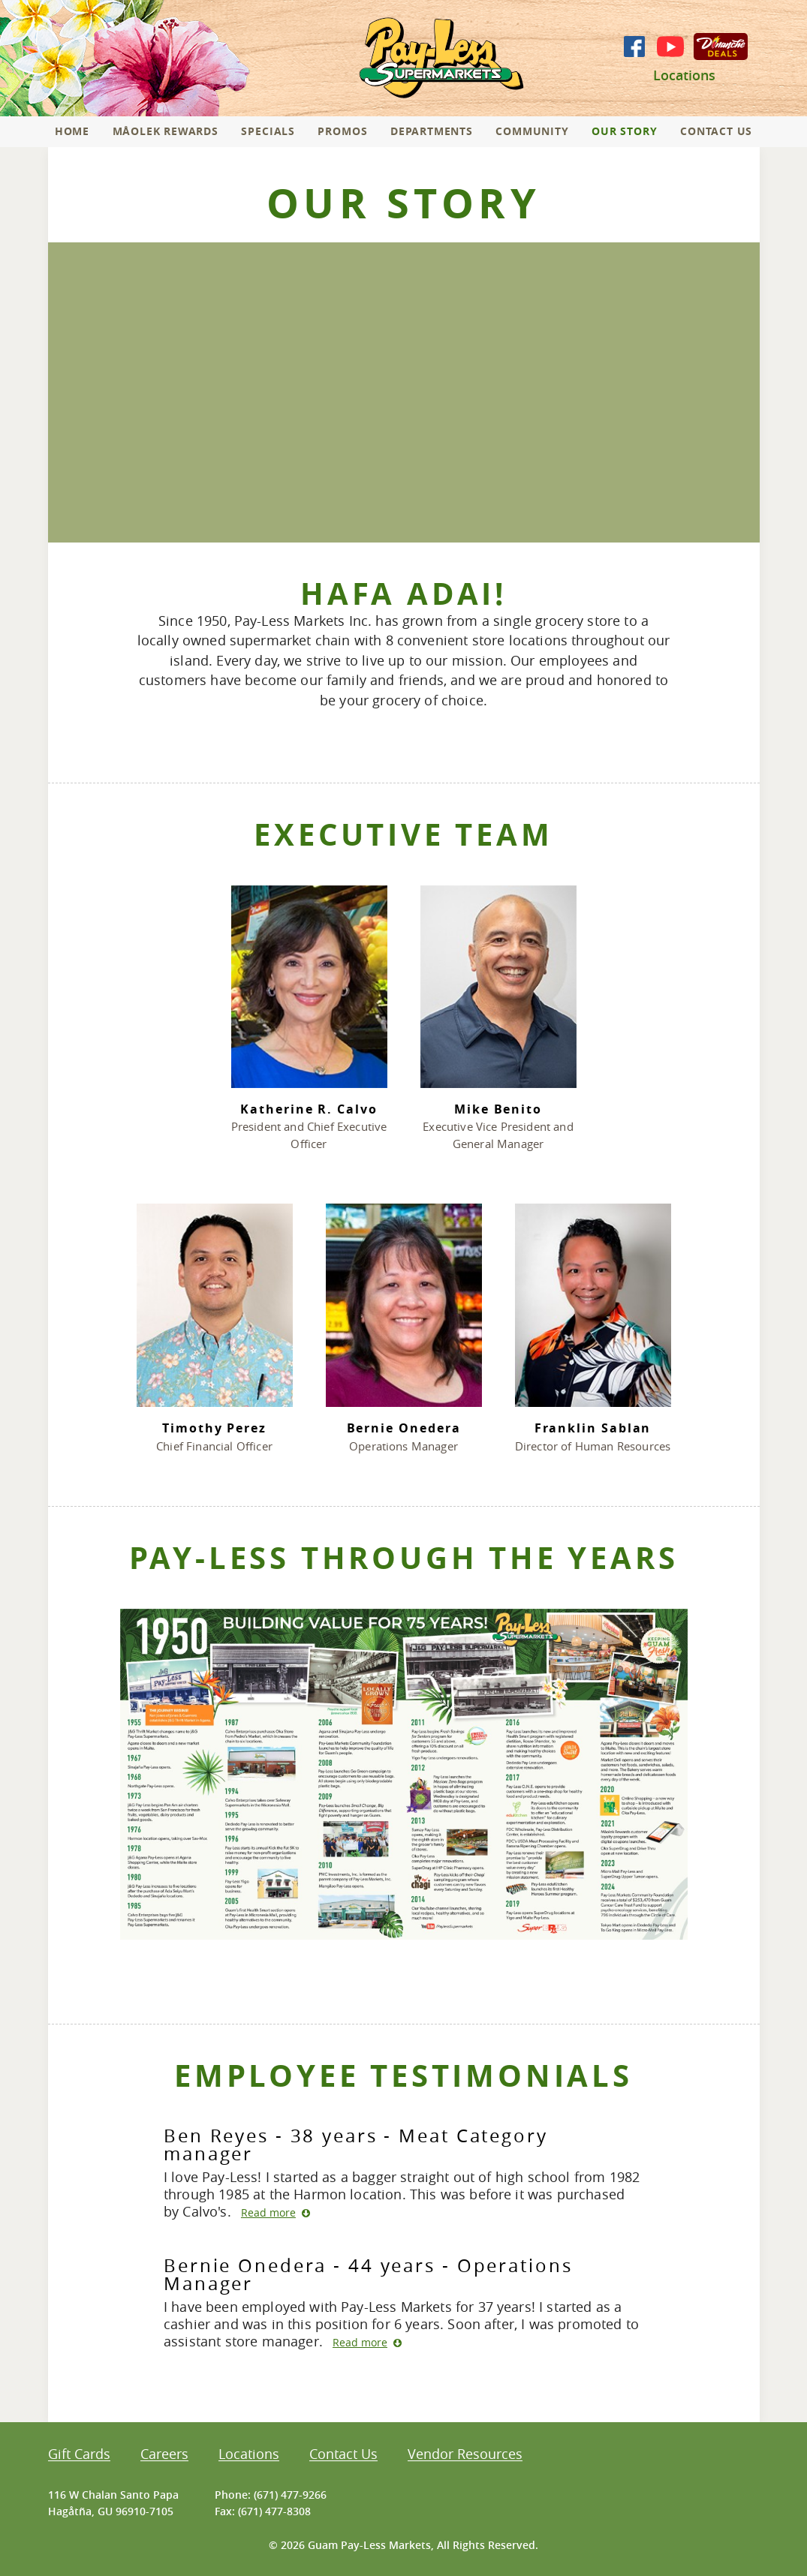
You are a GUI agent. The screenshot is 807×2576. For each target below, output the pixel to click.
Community (531, 131)
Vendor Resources (465, 2455)
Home (72, 131)
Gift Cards (79, 2455)
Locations (684, 75)
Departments (431, 131)
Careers (164, 2455)
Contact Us (716, 131)
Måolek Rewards (165, 131)
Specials (268, 131)
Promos (342, 131)
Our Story (624, 131)
